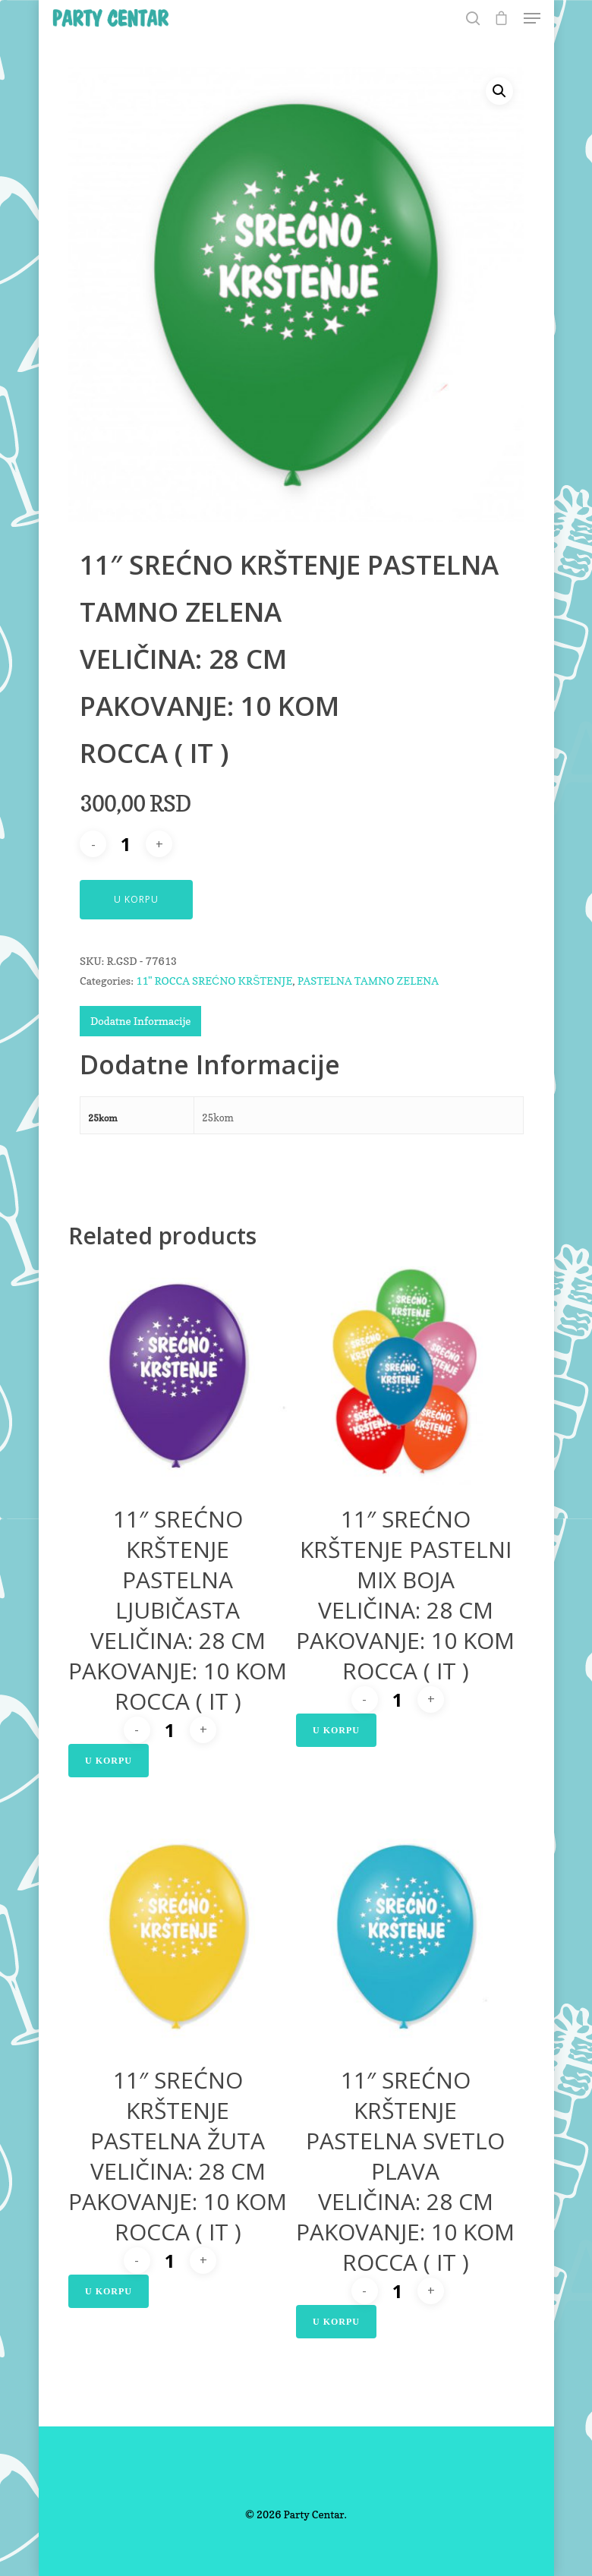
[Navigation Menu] (532, 18)
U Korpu (136, 899)
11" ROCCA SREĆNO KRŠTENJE (214, 980)
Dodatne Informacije (140, 1020)
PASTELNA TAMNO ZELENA (368, 980)
